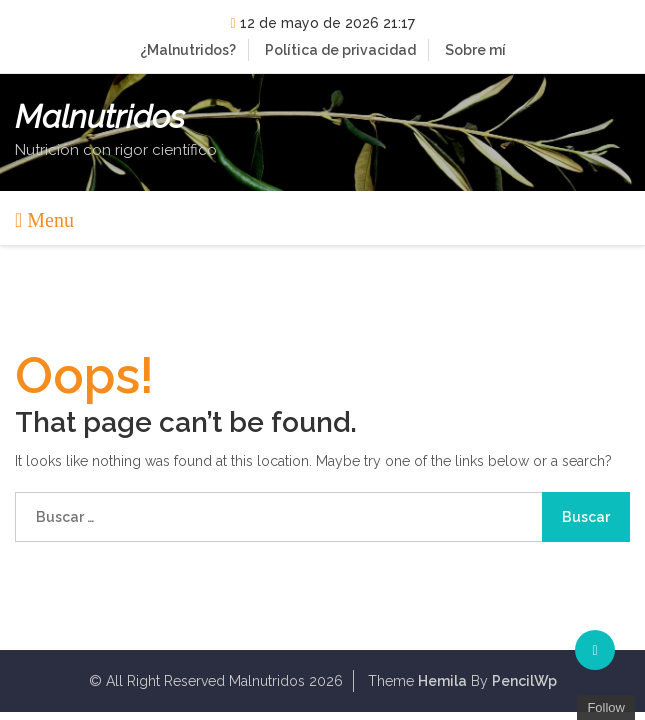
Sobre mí (475, 50)
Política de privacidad (340, 50)
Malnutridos (100, 117)
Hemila (442, 681)
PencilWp (524, 681)
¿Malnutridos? (188, 50)
